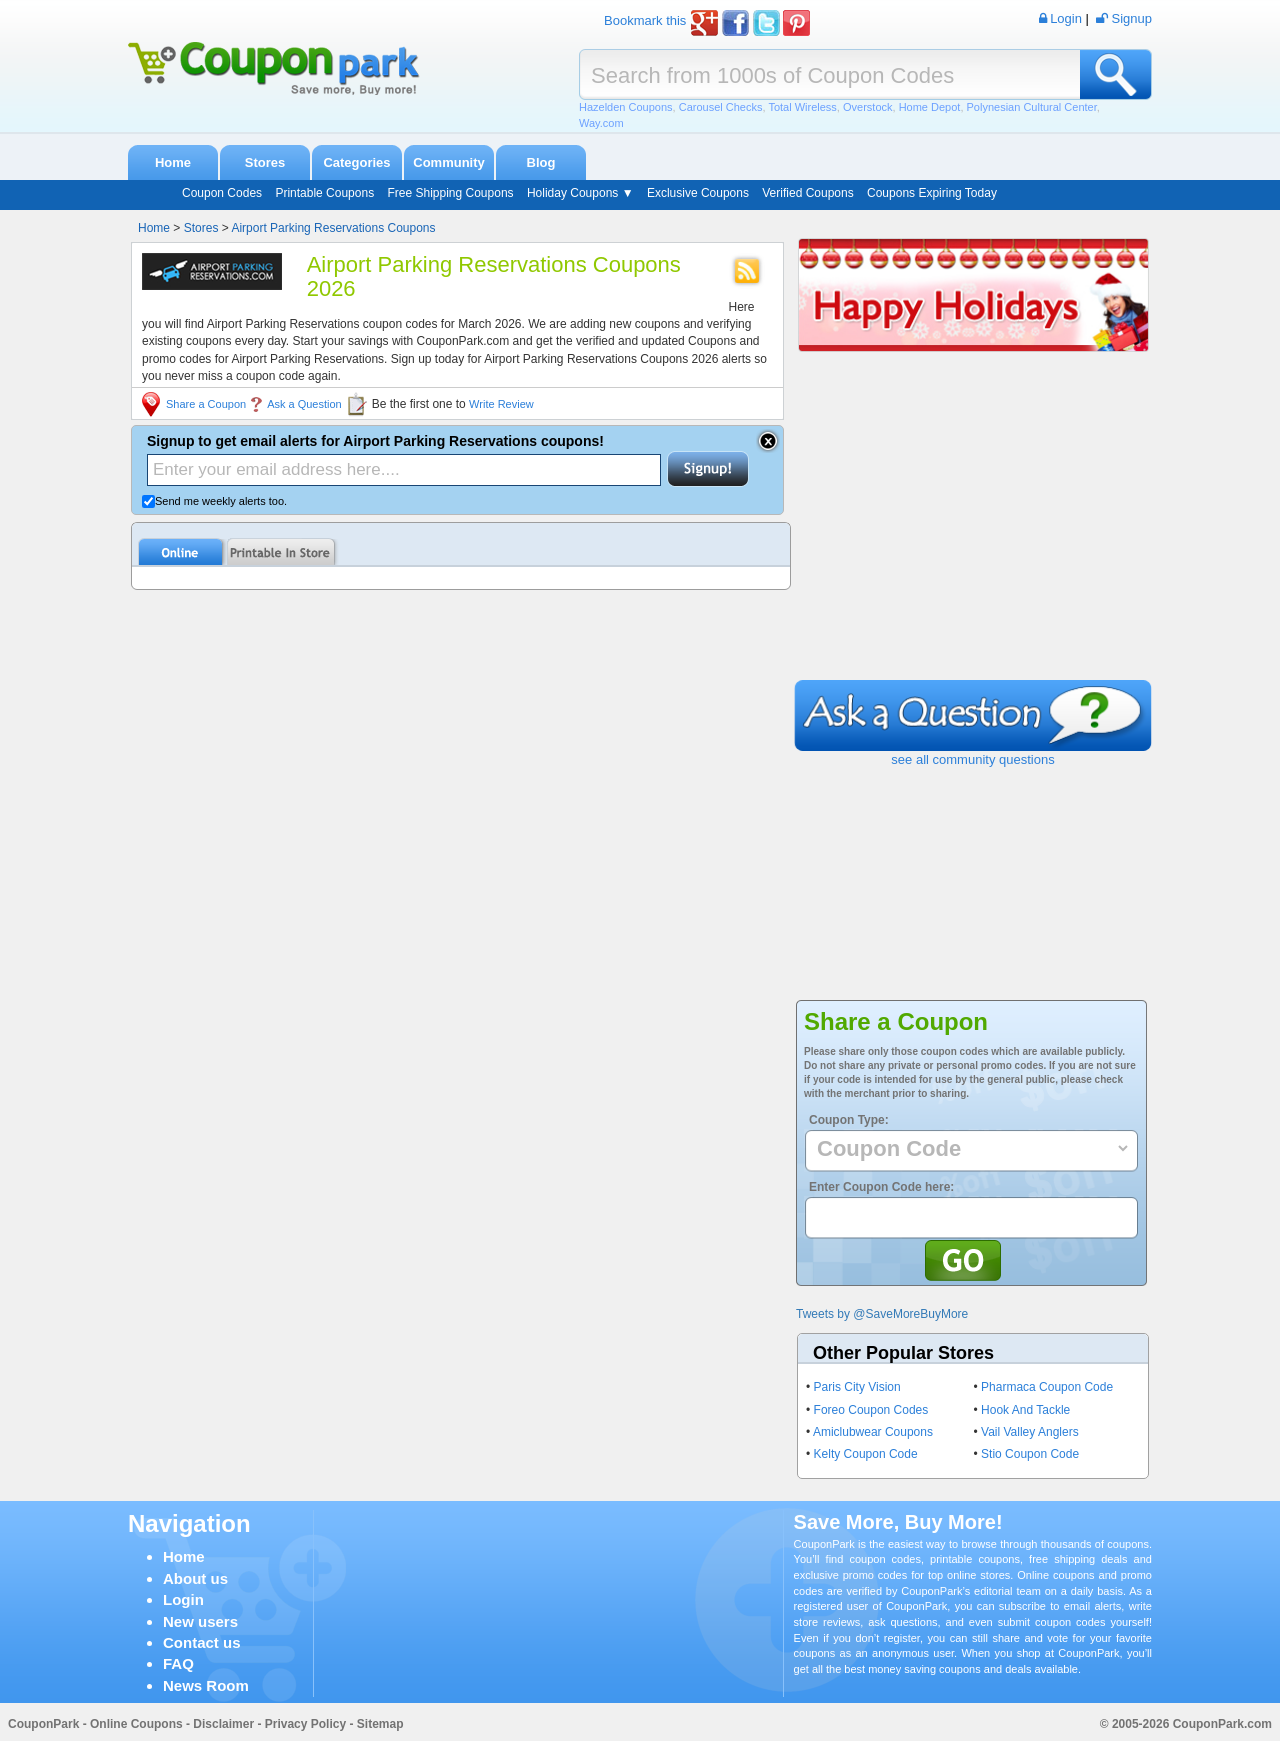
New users (200, 1621)
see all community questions (972, 759)
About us (195, 1578)
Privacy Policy (305, 1724)
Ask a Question (304, 404)
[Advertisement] (973, 530)
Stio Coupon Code (1030, 1454)
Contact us (202, 1642)
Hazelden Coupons (626, 107)
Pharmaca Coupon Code (1047, 1387)
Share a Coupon (206, 404)
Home (173, 162)
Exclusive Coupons (698, 193)
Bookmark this (645, 20)
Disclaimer (223, 1724)
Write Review (501, 404)
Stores (265, 162)
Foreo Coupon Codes (871, 1410)
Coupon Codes (222, 193)
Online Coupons (136, 1724)
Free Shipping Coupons (450, 193)
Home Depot (930, 107)
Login (183, 1599)
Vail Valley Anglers (1030, 1432)
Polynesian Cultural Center (1032, 107)
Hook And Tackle (1025, 1410)
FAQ (178, 1663)
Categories (356, 162)
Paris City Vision (857, 1387)
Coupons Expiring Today (932, 193)
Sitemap (380, 1724)
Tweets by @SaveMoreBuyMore (882, 1314)
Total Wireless (802, 107)
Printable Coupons (324, 193)
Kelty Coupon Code (866, 1454)
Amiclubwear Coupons (873, 1432)
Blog (541, 162)
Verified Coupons (807, 193)
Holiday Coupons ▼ (580, 193)
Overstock (868, 107)
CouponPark (43, 1724)
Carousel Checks (721, 107)
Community (449, 162)
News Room (206, 1685)
